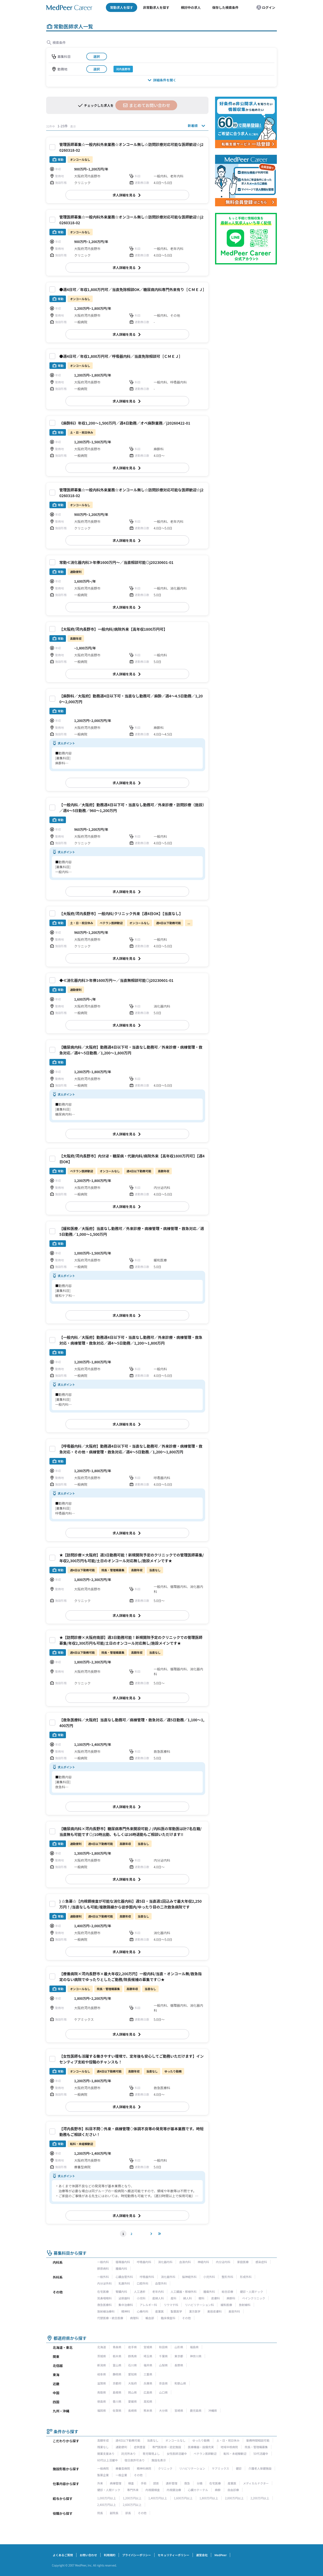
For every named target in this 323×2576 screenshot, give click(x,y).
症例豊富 (139, 2447)
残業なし (103, 2447)
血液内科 (185, 2262)
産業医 (159, 2311)
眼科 (201, 2298)
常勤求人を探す (121, 7)
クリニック (165, 2468)
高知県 (148, 2401)
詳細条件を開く (161, 80)
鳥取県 (101, 2392)
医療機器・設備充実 (201, 2447)
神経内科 (203, 2262)
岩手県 (132, 2347)
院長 (100, 2513)
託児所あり (128, 2454)
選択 (96, 56)
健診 (239, 2468)
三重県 (148, 2374)
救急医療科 (104, 2305)
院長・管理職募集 (256, 2447)
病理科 (134, 2318)
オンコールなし (175, 2440)
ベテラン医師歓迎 (205, 2454)
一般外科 (103, 2277)
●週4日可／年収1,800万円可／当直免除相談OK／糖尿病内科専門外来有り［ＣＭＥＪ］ (132, 289)
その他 (186, 2318)
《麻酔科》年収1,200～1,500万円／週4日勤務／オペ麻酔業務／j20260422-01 (124, 423)
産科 (173, 2298)
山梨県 (163, 2365)
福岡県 (101, 2410)
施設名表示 (159, 2460)
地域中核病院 (229, 2447)
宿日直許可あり (135, 2460)
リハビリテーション (192, 2468)
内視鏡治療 (174, 2490)
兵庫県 (148, 2383)
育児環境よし (151, 2454)
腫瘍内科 (121, 2268)
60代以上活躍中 (107, 2460)
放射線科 (244, 2305)
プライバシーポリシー (136, 2555)
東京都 (178, 2356)
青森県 (117, 2347)
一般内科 (103, 2262)
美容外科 (234, 2311)
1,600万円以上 (183, 2498)
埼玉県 (148, 2356)
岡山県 (132, 2392)
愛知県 (132, 2374)
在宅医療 (103, 2292)
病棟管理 (115, 2483)
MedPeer (220, 2555)
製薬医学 (176, 2311)
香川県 (117, 2401)
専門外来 (133, 2490)
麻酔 (218, 2490)
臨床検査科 (168, 2318)
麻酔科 (231, 2298)
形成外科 (246, 2277)
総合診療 (227, 2292)
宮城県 (148, 2347)
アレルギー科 (148, 2305)
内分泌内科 (223, 2262)
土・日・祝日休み (228, 2440)
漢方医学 (194, 2311)
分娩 (199, 2483)
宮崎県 (178, 2410)
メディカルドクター (256, 2483)
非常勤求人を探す (156, 7)
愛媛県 (132, 2401)
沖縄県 (212, 2410)
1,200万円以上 (132, 2498)
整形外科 (227, 2277)
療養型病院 (123, 2468)
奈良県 (163, 2383)
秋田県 (163, 2347)
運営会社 (202, 2555)
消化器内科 (165, 2262)
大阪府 (132, 2383)
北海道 (101, 2347)
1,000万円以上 (106, 2498)
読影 (156, 2483)
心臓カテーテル (198, 2490)
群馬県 (132, 2356)
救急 (187, 2483)
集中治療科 (125, 2305)
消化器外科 (168, 2277)
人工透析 (139, 2292)
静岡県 (117, 2374)
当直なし (153, 2440)
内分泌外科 (104, 2283)
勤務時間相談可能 (257, 2440)
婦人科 (187, 2298)
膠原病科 (103, 2268)
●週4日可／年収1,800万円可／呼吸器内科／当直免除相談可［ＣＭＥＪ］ (121, 356)
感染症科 (261, 2262)
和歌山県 (180, 2383)
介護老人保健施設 (260, 2468)
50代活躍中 (260, 2454)
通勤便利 (121, 2447)
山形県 (178, 2347)
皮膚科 (215, 2298)
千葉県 (163, 2356)
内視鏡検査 (152, 2490)
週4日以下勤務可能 (128, 2440)
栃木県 (117, 2356)
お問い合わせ (88, 2555)
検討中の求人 (191, 7)
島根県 (117, 2392)
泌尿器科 (124, 2298)
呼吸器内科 (144, 2262)
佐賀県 (117, 2410)
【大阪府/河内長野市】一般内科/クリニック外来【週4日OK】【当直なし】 (121, 913)
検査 (131, 2483)
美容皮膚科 (214, 2311)
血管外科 (161, 2283)
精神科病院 (144, 2468)
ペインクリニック (253, 2298)
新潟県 (101, 2365)
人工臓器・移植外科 (184, 2292)
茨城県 (101, 2356)
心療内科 (142, 2311)
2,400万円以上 (106, 2505)
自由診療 (233, 2490)
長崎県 (132, 2410)
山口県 (163, 2392)
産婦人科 (158, 2298)
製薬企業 (103, 2475)
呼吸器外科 (147, 2277)
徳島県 (101, 2401)
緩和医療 (226, 2305)
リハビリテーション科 (199, 2305)
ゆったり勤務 (201, 2440)
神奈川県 (195, 2356)
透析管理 (171, 2483)
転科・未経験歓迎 (235, 2454)
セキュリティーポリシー (173, 2555)
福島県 (194, 2347)
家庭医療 (243, 2262)
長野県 (178, 2365)
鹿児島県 (195, 2410)
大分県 (163, 2410)
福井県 (148, 2365)
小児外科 (209, 2277)
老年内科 (158, 2292)
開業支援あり (106, 2454)
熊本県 (148, 2410)
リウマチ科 (171, 2305)
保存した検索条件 (225, 7)
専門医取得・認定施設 (166, 2447)
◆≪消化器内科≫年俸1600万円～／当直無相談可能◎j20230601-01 (116, 980)
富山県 (117, 2365)
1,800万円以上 (208, 2498)
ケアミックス (220, 2468)
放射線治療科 (106, 2311)
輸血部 (149, 2318)
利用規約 (109, 2555)
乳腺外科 (124, 2283)
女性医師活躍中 (177, 2454)
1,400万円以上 (157, 2498)
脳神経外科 (189, 2277)
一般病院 (103, 2468)
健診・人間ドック (251, 2292)
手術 (143, 2483)
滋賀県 (101, 2383)
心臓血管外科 (124, 2277)
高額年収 (103, 2440)
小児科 (141, 2298)
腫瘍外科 (209, 2292)
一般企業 (121, 2475)
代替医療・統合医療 (110, 2318)
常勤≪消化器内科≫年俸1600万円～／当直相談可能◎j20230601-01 (116, 562)
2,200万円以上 (259, 2498)
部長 (128, 2513)
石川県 (132, 2365)
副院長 (114, 2513)
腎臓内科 (121, 2292)
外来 (100, 2483)
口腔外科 (142, 2283)
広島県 (148, 2392)
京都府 (117, 2383)
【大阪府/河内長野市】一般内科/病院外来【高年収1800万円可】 (113, 629)
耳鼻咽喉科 (104, 2298)
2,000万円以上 (234, 2498)
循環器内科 (123, 2262)
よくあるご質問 (63, 2555)
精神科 (125, 2311)
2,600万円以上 (132, 2505)
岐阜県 (101, 2374)
